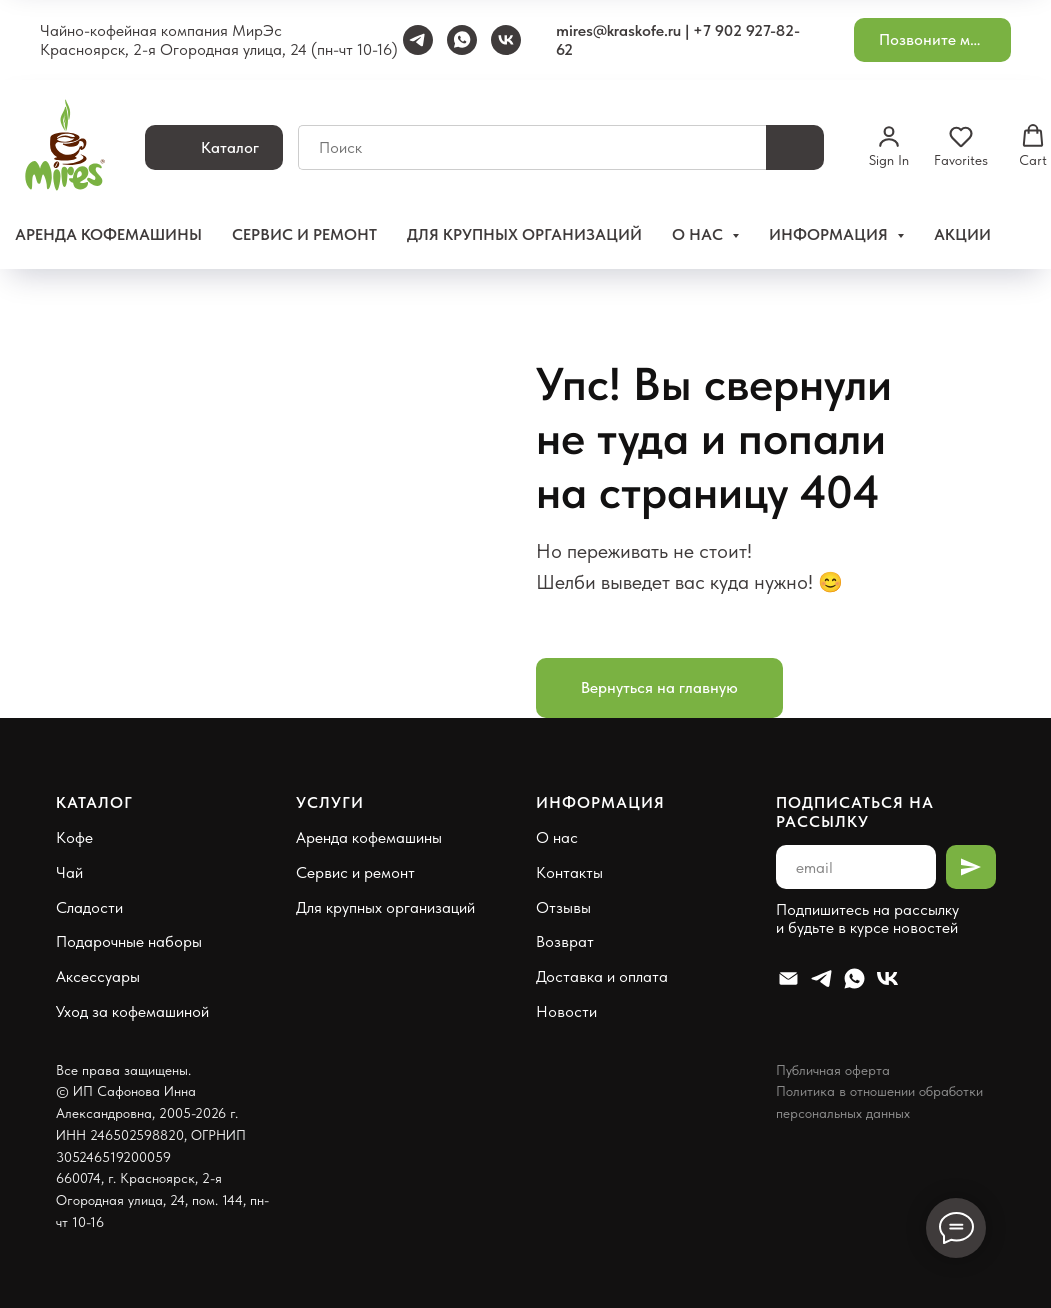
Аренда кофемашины (108, 234)
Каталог (94, 802)
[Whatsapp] (854, 978)
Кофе (74, 837)
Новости (566, 1011)
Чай (69, 872)
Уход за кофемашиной (132, 1011)
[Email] (788, 978)
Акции (962, 234)
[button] (932, 40)
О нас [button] (699, 234)
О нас (557, 837)
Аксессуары (98, 976)
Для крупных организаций (524, 234)
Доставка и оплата (602, 976)
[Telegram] (418, 40)
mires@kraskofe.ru (618, 30)
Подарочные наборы (129, 941)
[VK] (506, 40)
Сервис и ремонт (304, 234)
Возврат (565, 941)
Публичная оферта (833, 1070)
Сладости (89, 907)
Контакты (569, 872)
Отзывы (563, 907)
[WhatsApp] (462, 40)
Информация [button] (830, 234)
